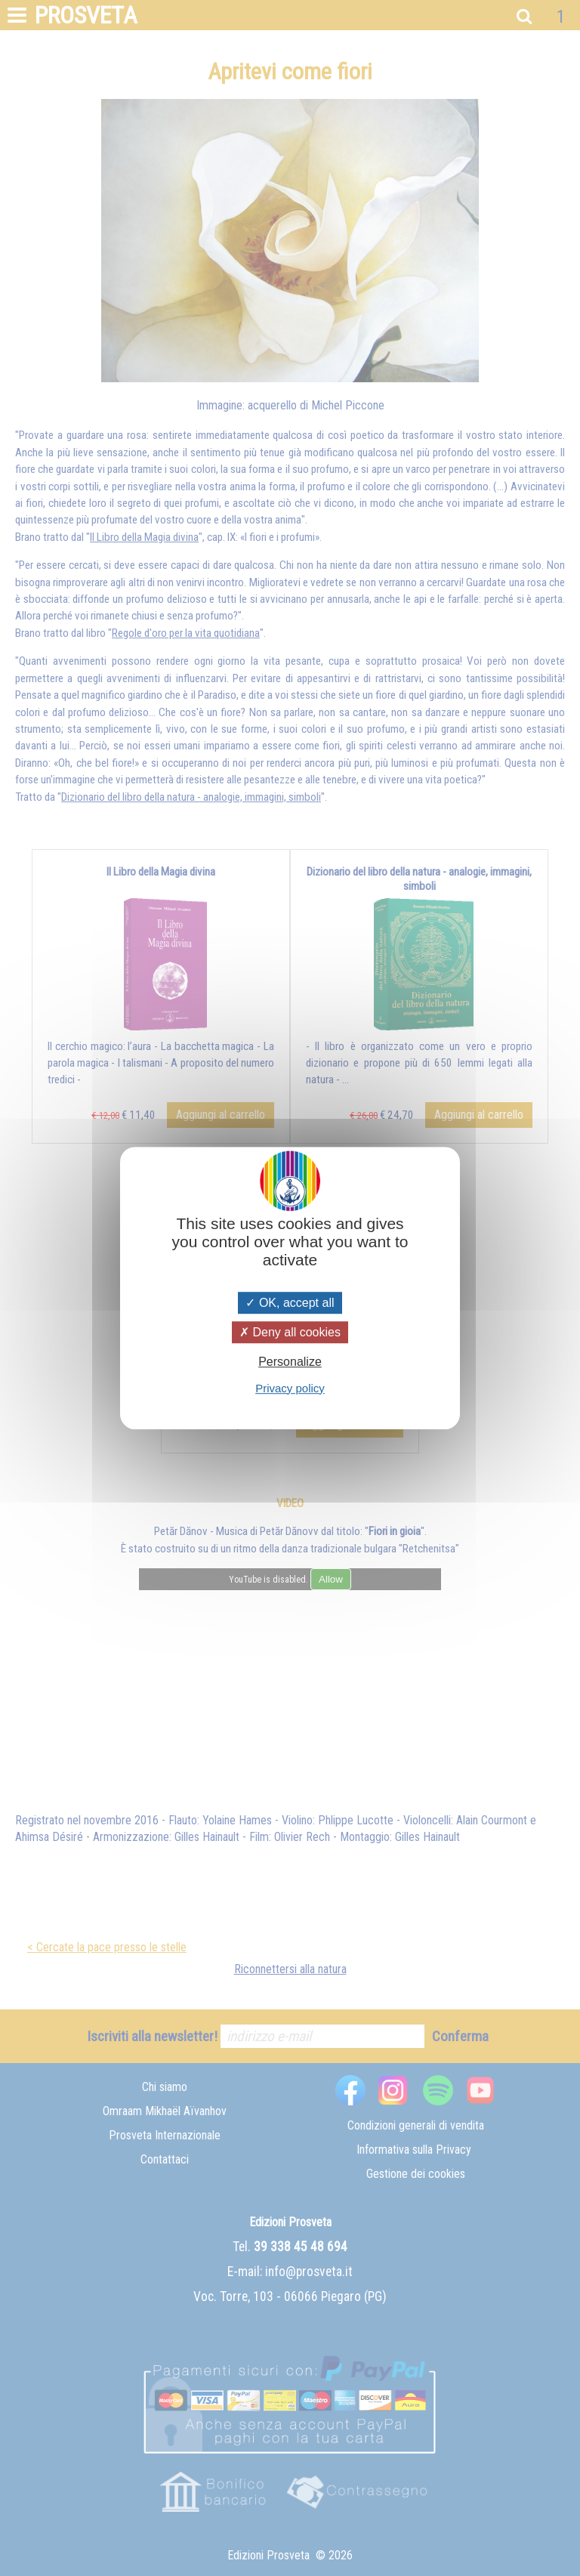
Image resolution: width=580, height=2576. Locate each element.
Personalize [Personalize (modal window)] (290, 1362)
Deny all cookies (290, 1332)
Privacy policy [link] (290, 1388)
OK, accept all (289, 1302)
